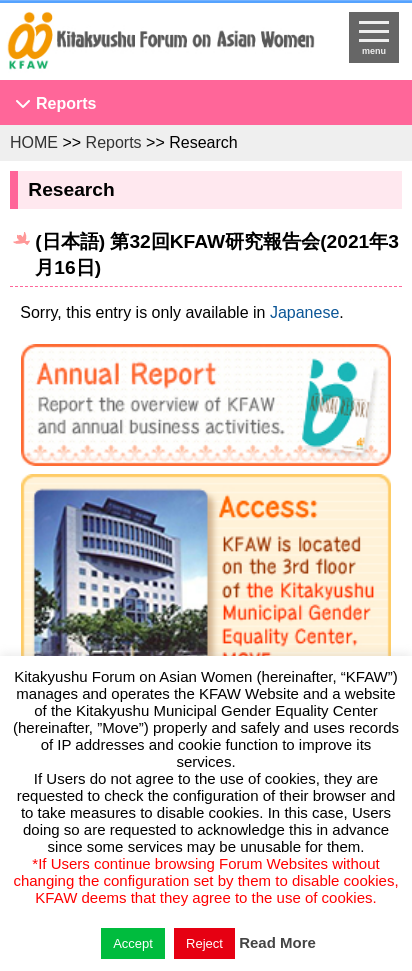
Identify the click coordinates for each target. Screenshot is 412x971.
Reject (204, 943)
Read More (277, 942)
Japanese (304, 312)
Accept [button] (133, 943)
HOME (34, 142)
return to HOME (160, 46)
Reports (66, 103)
